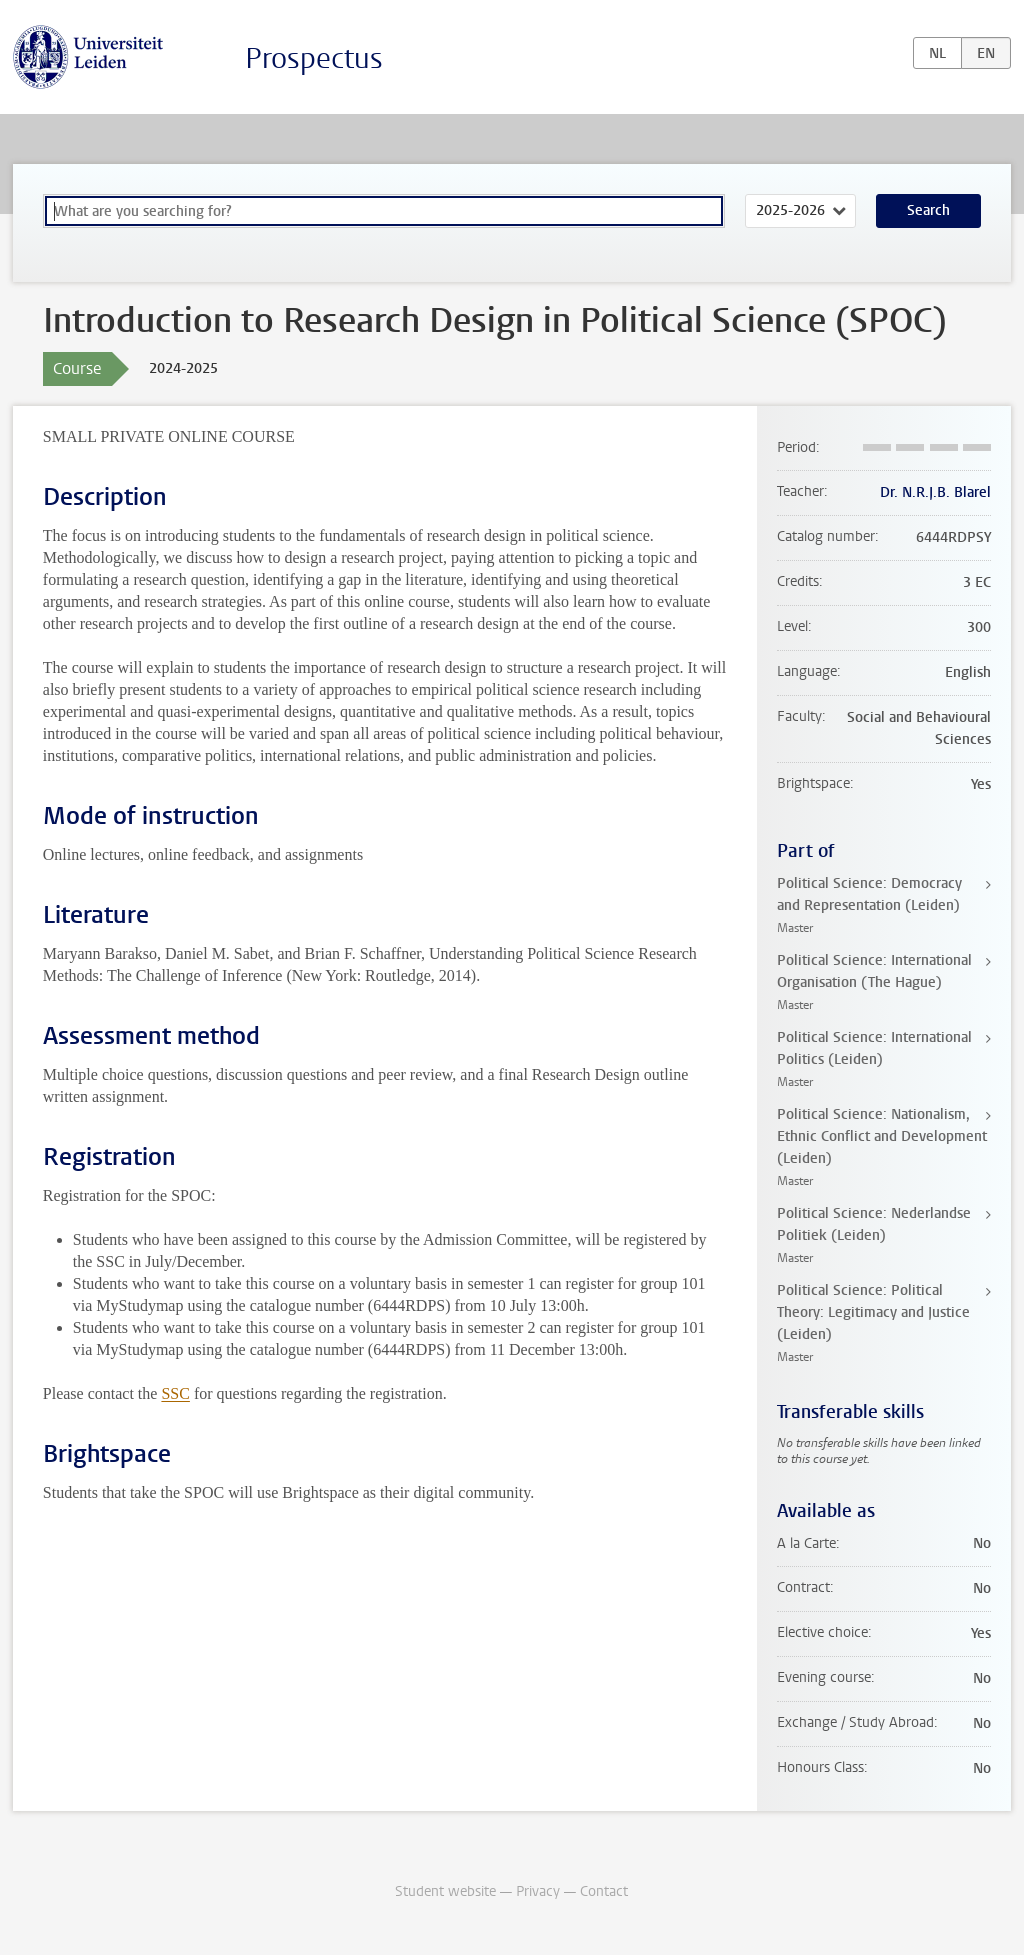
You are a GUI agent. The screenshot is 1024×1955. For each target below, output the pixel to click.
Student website (445, 1891)
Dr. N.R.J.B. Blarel (935, 492)
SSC (175, 1393)
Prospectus (314, 58)
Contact (604, 1891)
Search (928, 210)
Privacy (538, 1891)
